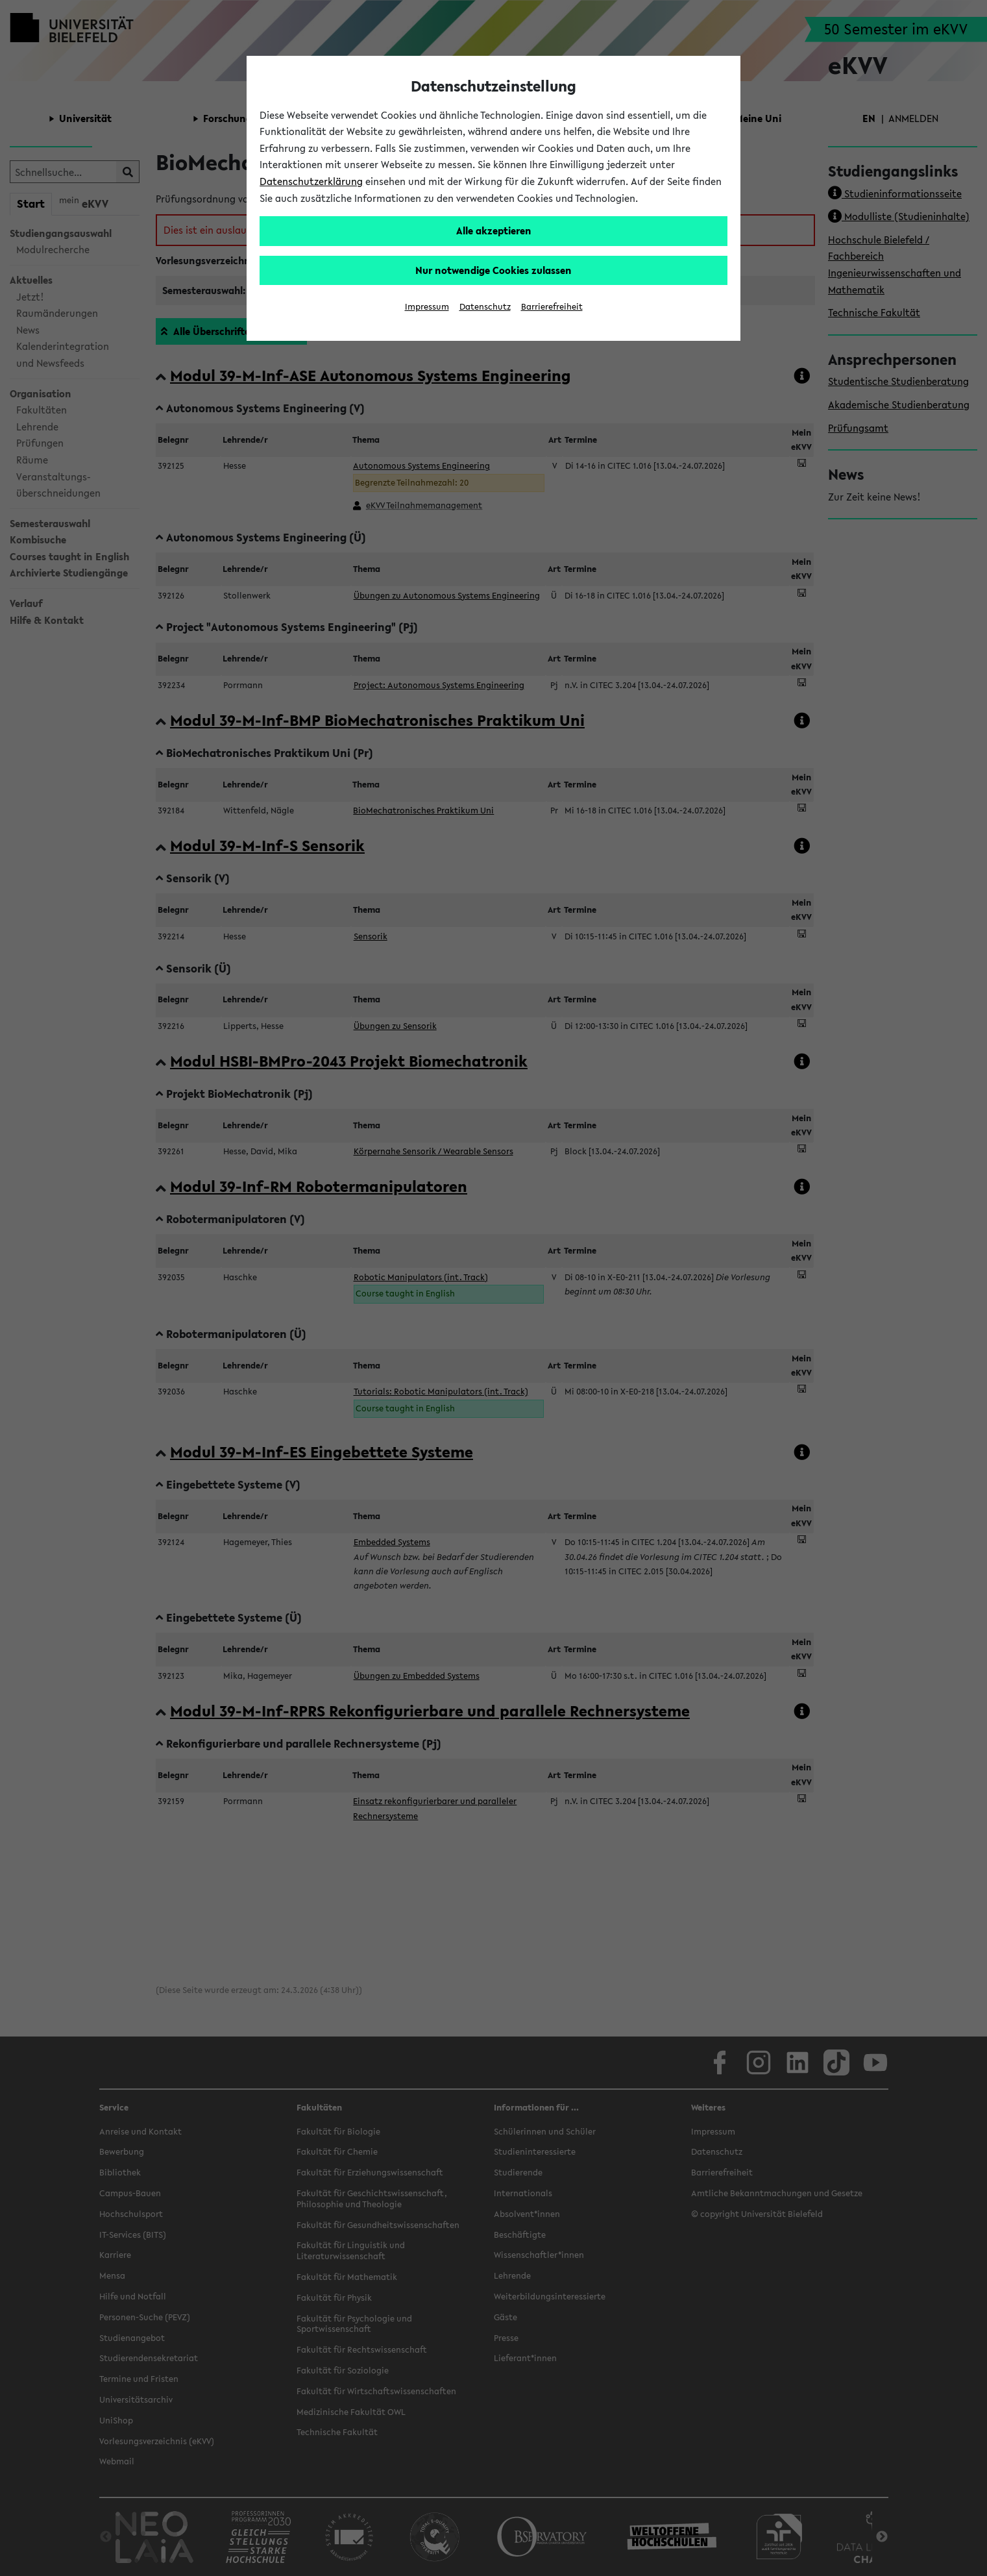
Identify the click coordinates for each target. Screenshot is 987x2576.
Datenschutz (485, 307)
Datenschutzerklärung (311, 181)
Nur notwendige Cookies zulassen (493, 270)
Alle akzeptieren (493, 230)
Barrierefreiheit (552, 307)
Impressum (427, 307)
